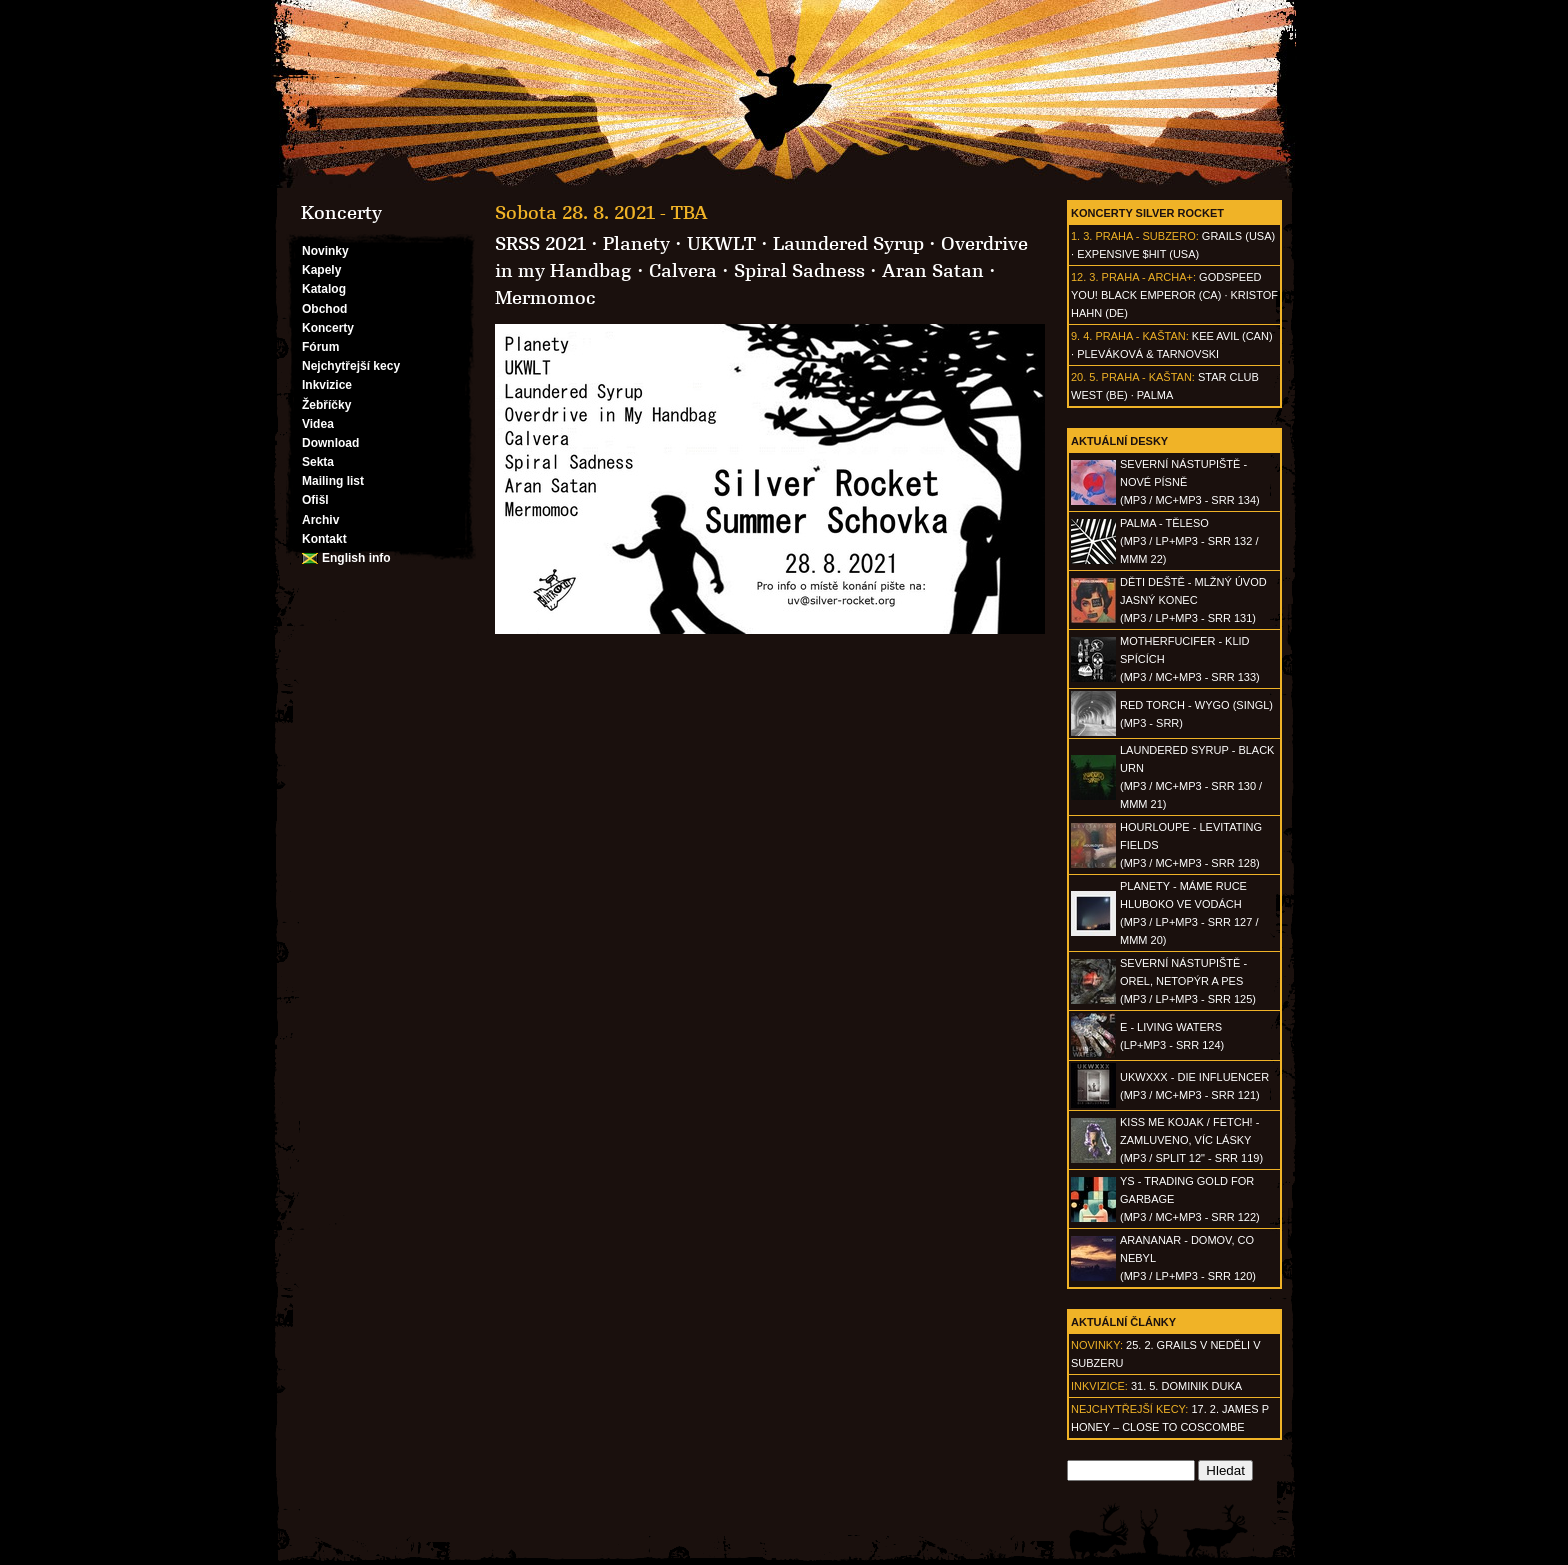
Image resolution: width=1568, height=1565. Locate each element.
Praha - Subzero (1145, 236)
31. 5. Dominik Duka (1186, 1386)
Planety (636, 244)
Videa (318, 424)
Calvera (683, 271)
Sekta (318, 462)
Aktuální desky (1119, 441)
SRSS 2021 (540, 244)
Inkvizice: (1099, 1386)
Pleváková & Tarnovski (1148, 354)
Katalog (324, 289)
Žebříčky (326, 405)
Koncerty (328, 328)
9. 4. (1081, 336)
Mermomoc (545, 298)
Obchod (324, 309)
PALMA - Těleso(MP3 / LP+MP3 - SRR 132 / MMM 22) (1189, 541)
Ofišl (315, 500)
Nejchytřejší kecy (351, 366)
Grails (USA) (1238, 236)
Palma (1155, 395)
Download (330, 443)
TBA (689, 213)
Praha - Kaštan (1140, 336)
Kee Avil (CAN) (1232, 336)
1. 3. (1081, 236)
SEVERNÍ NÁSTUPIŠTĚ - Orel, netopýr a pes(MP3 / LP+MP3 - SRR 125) (1188, 981)
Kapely (321, 270)
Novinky (325, 251)
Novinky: (1097, 1345)
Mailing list (333, 481)
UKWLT (721, 244)
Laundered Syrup (848, 244)
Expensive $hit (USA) (1138, 254)
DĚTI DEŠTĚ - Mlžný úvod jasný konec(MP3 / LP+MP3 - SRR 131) (1193, 600)
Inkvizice (327, 385)
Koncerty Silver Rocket (1147, 213)
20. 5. (1085, 377)
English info (356, 558)
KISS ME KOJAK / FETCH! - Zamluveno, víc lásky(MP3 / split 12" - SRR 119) (1191, 1140)
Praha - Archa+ (1147, 277)
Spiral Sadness (799, 271)
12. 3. (1085, 277)
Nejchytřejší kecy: (1129, 1409)
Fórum (320, 347)
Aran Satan (933, 271)
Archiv (320, 520)
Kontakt (324, 539)
